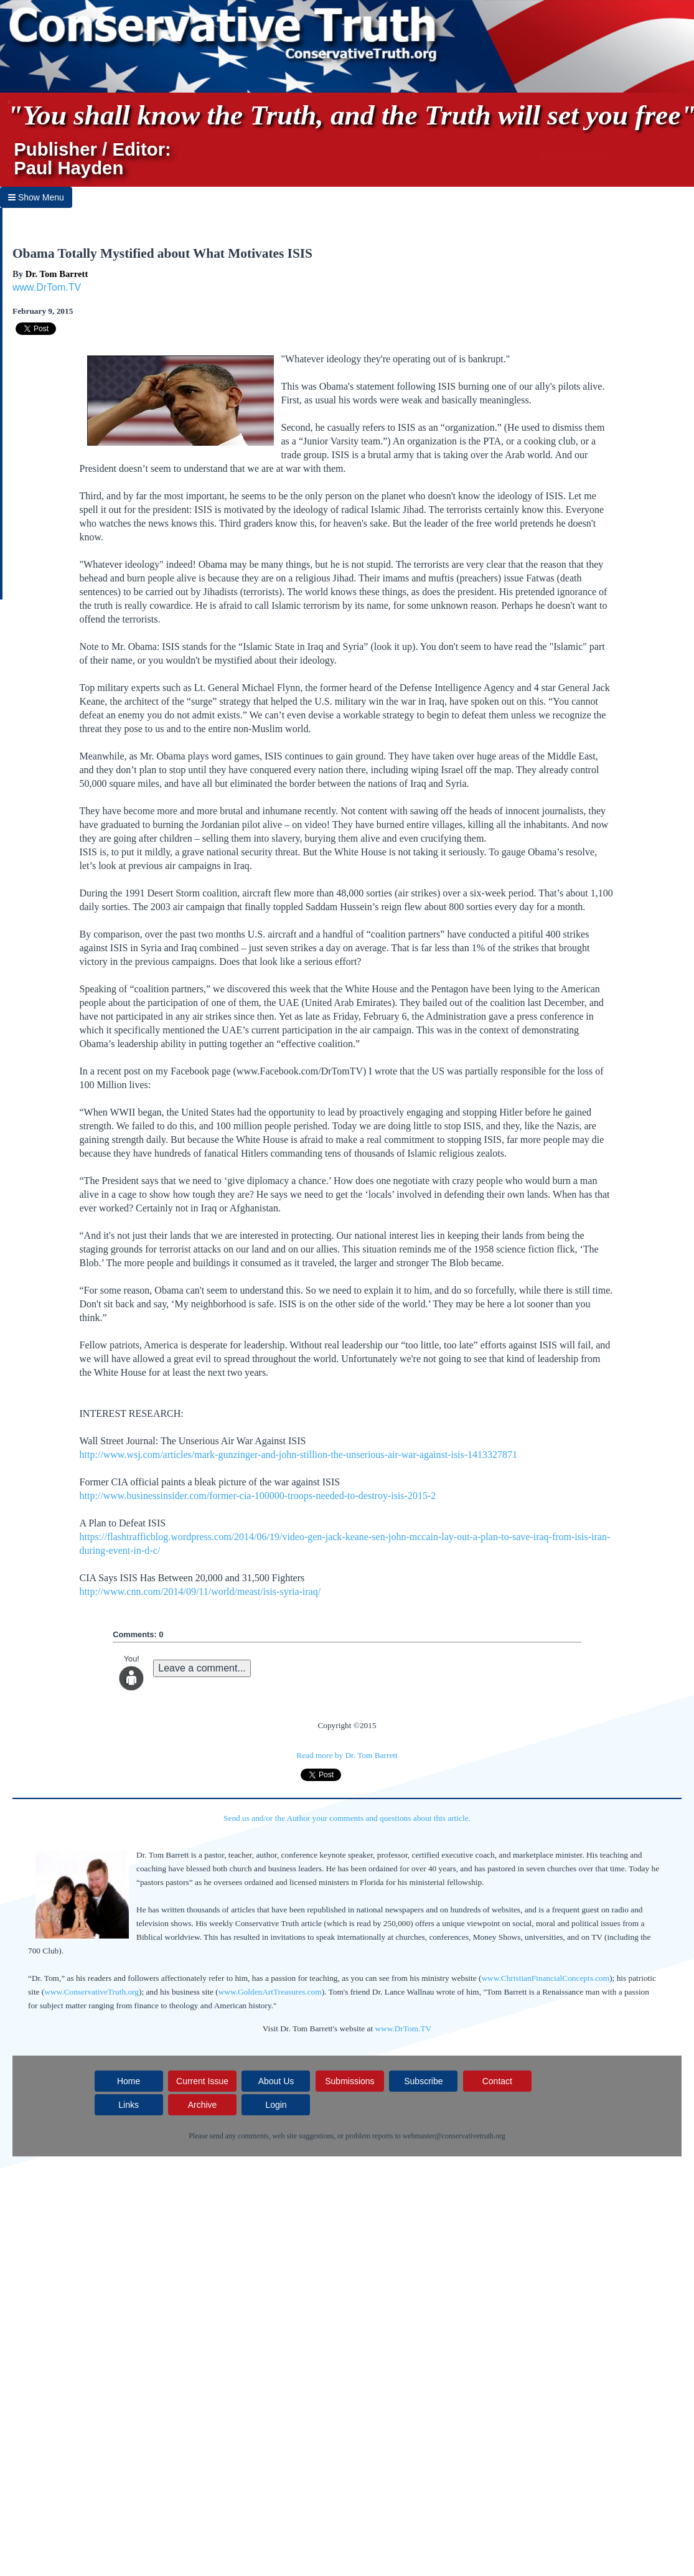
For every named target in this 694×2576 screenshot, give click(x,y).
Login (275, 2105)
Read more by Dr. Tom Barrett (346, 1755)
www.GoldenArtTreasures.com (270, 1991)
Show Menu (36, 197)
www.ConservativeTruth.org (91, 1991)
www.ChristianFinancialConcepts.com (545, 1978)
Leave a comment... (202, 1668)
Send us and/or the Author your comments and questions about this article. (347, 1818)
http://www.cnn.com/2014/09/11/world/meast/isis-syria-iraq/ (200, 1591)
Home (128, 2081)
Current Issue (202, 2081)
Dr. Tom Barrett (57, 274)
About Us (276, 2081)
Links (128, 2105)
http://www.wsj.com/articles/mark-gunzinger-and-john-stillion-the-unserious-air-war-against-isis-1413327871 (299, 1454)
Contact (497, 2081)
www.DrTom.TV (46, 287)
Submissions (349, 2081)
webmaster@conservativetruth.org (454, 2136)
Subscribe (423, 2081)
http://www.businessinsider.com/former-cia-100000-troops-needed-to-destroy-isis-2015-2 (258, 1495)
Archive (202, 2105)
